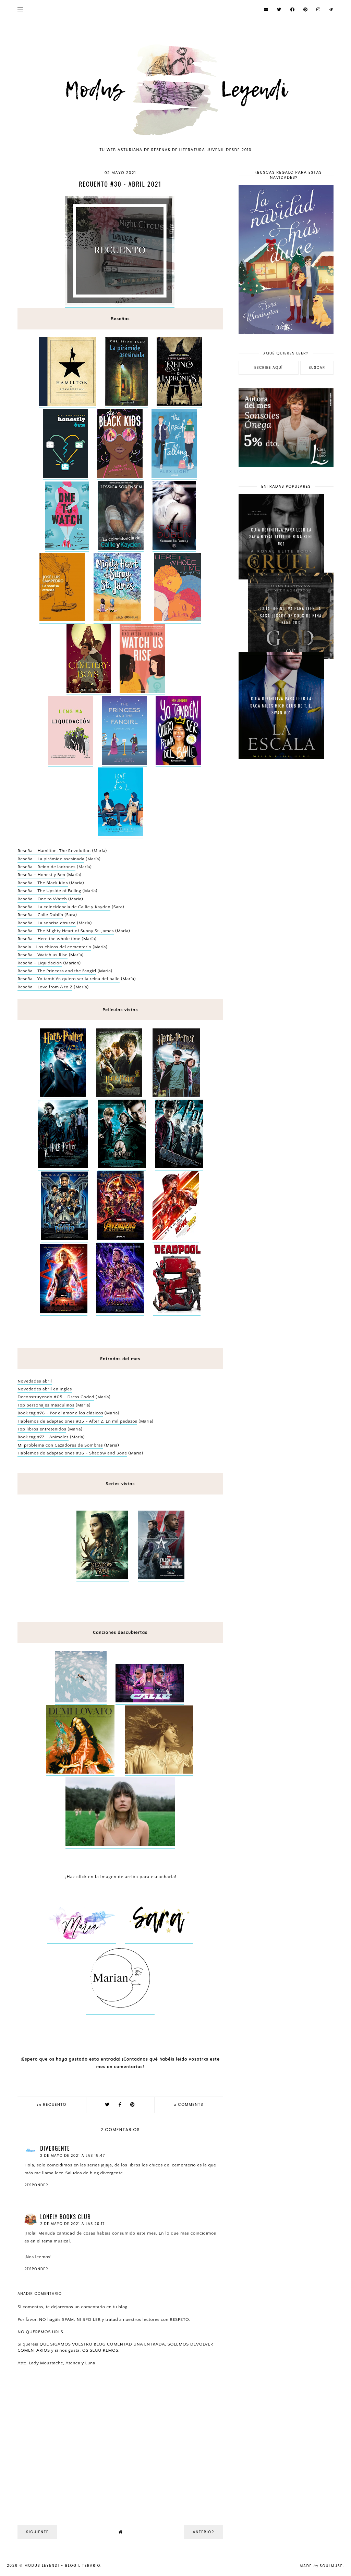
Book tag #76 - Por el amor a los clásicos (60, 1413)
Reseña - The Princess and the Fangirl (56, 970)
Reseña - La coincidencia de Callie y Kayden (63, 906)
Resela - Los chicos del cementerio (54, 947)
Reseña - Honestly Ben (41, 874)
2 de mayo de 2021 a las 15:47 (72, 2155)
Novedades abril (34, 1381)
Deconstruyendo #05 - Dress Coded (55, 1397)
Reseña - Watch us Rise (42, 954)
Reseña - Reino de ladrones (46, 866)
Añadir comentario (39, 2293)
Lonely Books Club (65, 2217)
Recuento (54, 2104)
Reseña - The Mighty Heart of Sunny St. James (65, 930)
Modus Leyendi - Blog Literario (62, 2565)
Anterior (203, 2532)
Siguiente (37, 2532)
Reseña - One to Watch (42, 899)
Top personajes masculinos (45, 1405)
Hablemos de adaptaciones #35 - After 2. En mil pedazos (77, 1421)
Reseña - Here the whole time (48, 938)
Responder (36, 2185)
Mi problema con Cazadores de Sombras (60, 1445)
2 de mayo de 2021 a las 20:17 (72, 2223)
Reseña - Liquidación (39, 963)
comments (189, 2104)
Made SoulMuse (321, 2565)
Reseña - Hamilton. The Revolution (53, 850)
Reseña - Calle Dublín (40, 914)
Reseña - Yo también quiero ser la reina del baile (68, 978)
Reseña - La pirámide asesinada (50, 858)
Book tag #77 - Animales (43, 1437)
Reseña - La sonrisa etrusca (46, 923)
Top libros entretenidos (41, 1429)
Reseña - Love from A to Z (44, 987)
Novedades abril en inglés (44, 1389)
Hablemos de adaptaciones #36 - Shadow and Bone (72, 1453)
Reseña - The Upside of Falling (49, 890)
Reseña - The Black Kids (42, 882)
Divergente (55, 2148)
